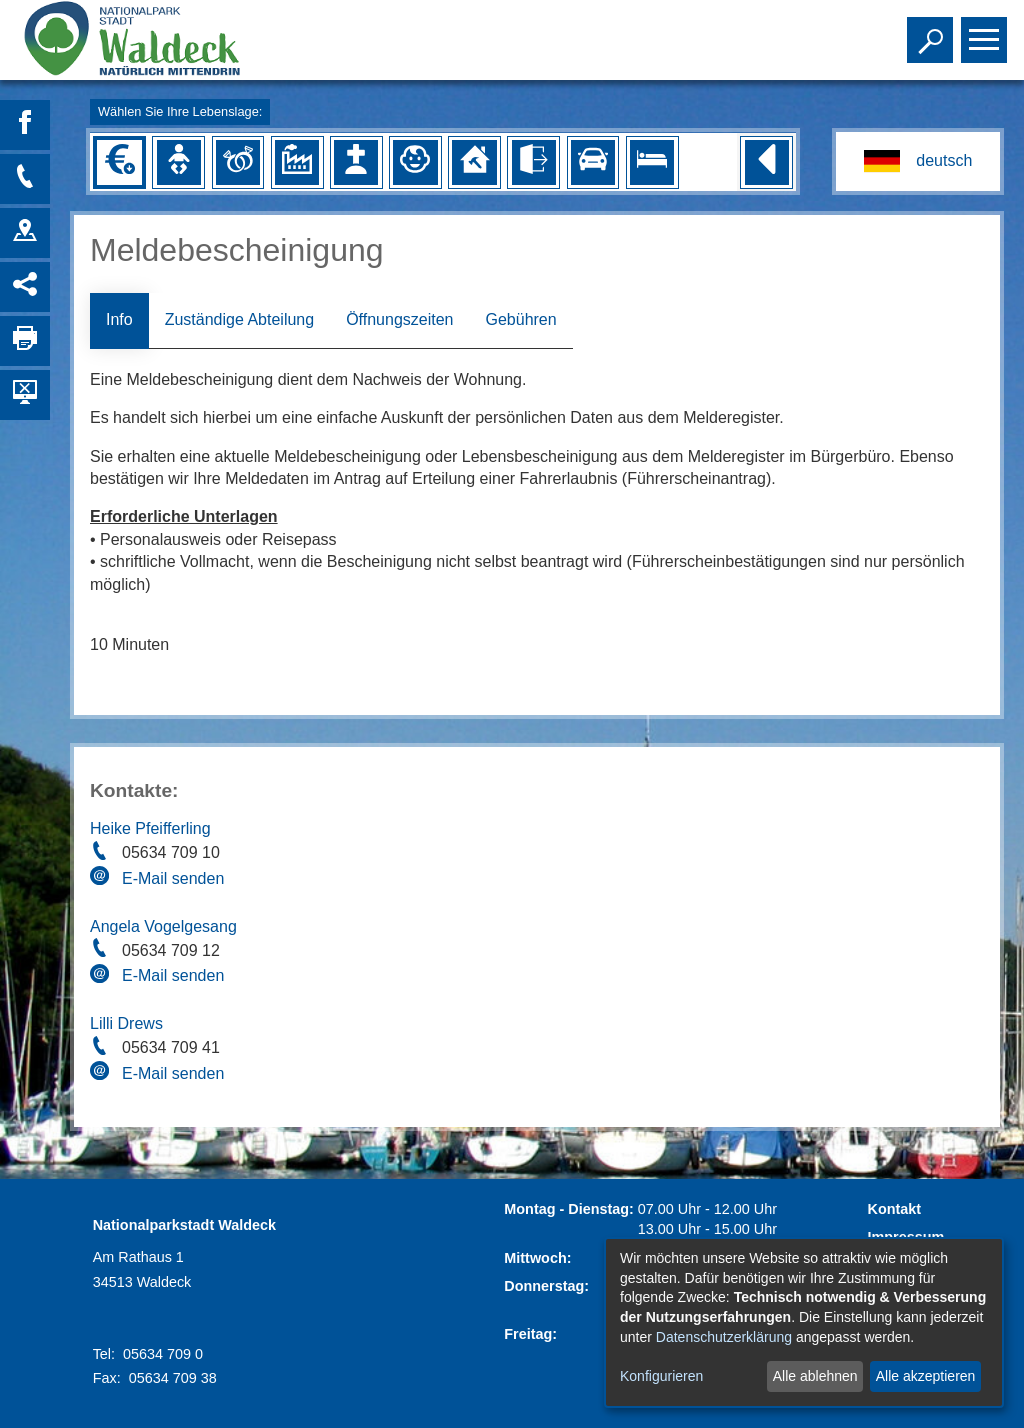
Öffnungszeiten (399, 319)
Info (119, 319)
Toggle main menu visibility (986, 31)
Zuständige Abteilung (239, 319)
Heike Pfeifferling (150, 828)
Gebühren (520, 319)
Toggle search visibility (932, 31)
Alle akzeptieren (926, 1376)
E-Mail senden (173, 878)
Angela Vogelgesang (163, 926)
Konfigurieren (661, 1376)
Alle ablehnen (815, 1376)
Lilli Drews (126, 1023)
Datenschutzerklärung (724, 1337)
